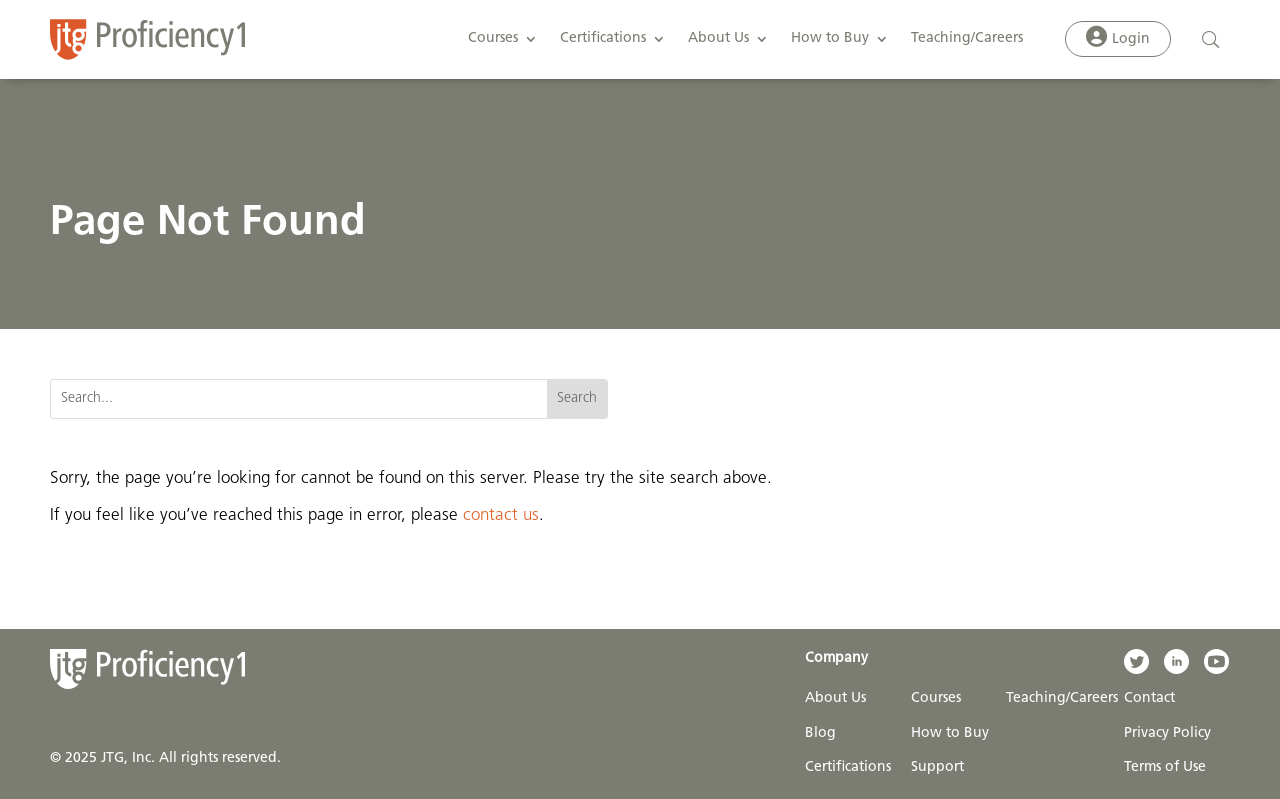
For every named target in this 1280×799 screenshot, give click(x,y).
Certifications (603, 38)
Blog (820, 733)
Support (937, 767)
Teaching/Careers (967, 38)
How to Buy (830, 38)
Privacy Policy (1167, 733)
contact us (501, 515)
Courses (493, 38)
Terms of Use (1165, 767)
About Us (718, 38)
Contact (1149, 698)
